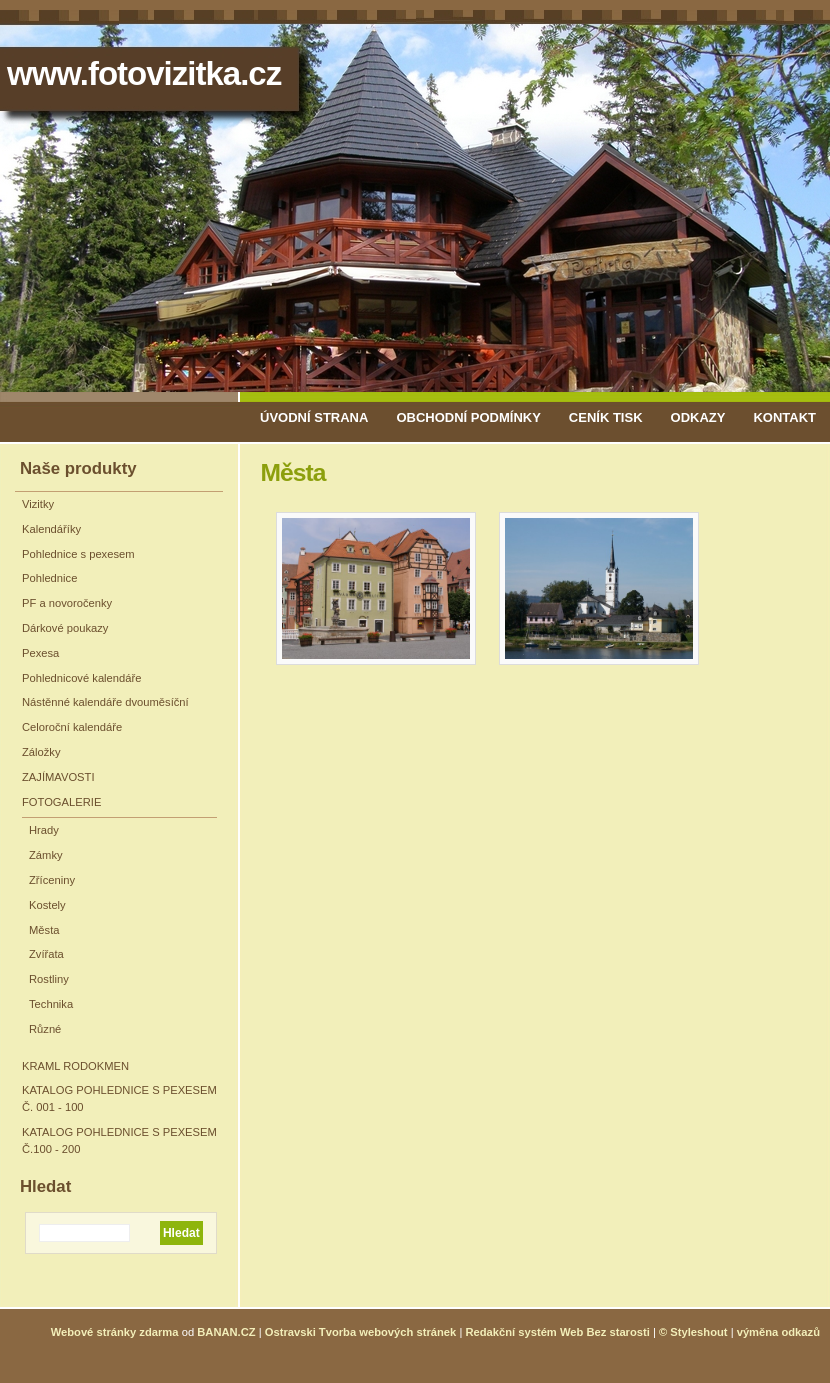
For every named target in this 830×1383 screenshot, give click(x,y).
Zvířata (46, 954)
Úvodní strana (314, 417)
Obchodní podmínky (468, 417)
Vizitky (38, 504)
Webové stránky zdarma (115, 1332)
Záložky (41, 752)
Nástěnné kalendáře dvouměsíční (105, 702)
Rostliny (49, 979)
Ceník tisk (606, 417)
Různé (45, 1029)
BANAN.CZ (226, 1332)
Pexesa (40, 653)
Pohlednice (49, 578)
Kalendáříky (51, 529)
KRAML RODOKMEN (75, 1066)
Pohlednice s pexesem (78, 554)
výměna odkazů (778, 1332)
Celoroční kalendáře (72, 727)
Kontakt (784, 417)
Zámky (46, 855)
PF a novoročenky (67, 603)
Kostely (47, 905)
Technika (51, 1004)
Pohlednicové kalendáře (81, 678)
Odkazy (698, 417)
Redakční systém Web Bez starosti (557, 1332)
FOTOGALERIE (61, 802)
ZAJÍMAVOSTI (58, 777)
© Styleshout (693, 1332)
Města (44, 930)
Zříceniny (52, 880)
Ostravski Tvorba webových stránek (361, 1332)
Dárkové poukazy (65, 628)
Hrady (44, 830)
